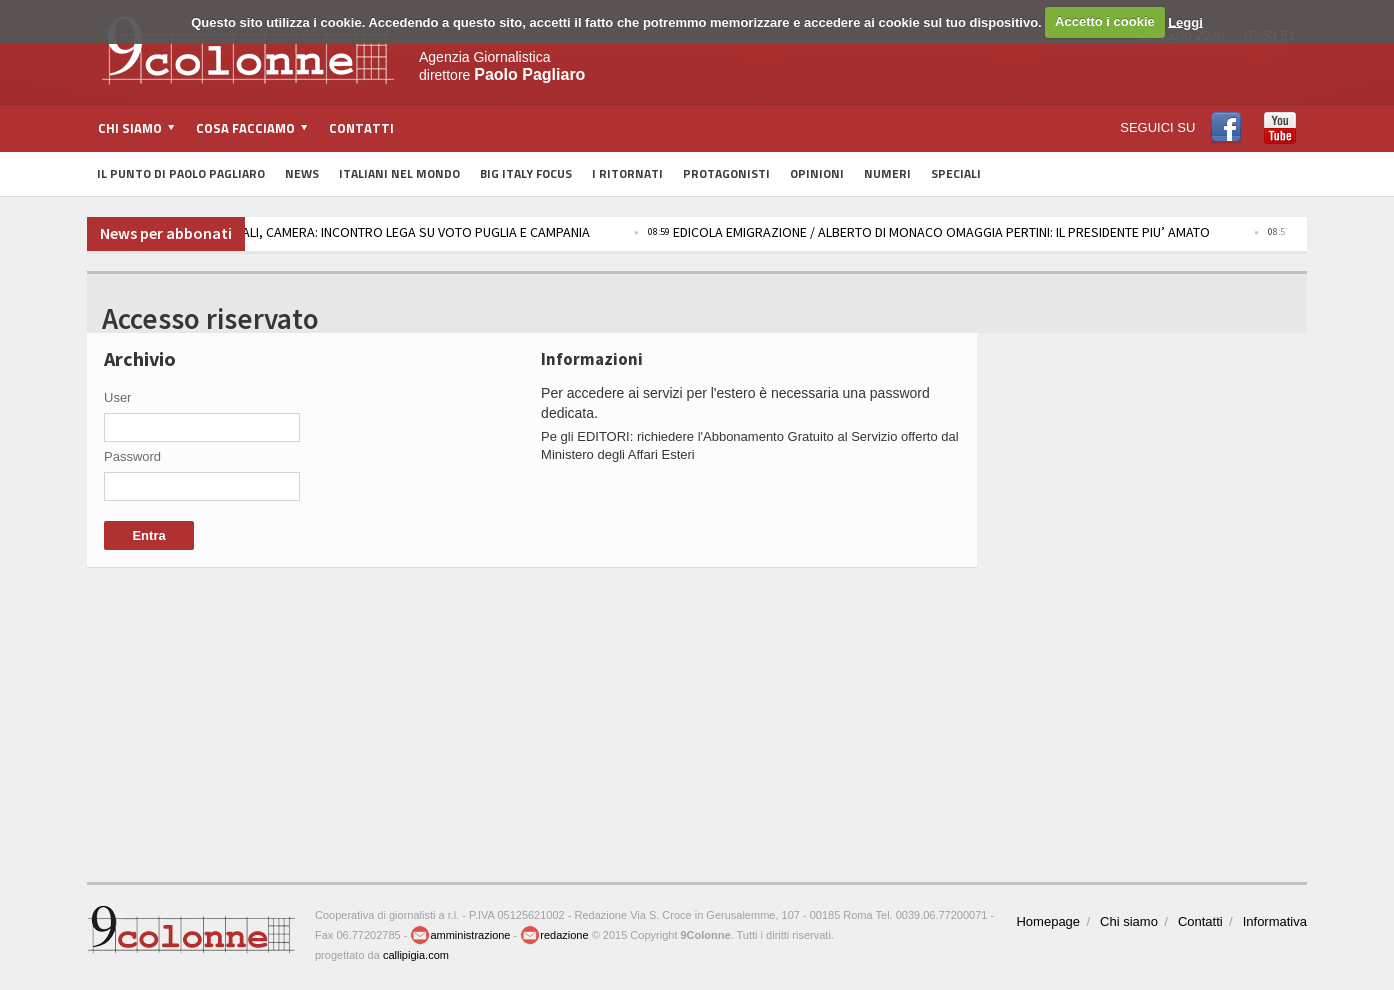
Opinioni (817, 173)
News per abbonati (166, 233)
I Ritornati (627, 173)
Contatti (361, 128)
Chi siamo (1129, 921)
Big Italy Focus (526, 173)
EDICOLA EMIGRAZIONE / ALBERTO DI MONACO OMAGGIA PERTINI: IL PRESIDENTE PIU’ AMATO (956, 232)
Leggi (1185, 21)
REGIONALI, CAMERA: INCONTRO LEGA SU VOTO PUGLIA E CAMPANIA (408, 232)
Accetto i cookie (1105, 21)
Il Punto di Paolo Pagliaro (181, 173)
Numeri (887, 173)
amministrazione (460, 935)
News (302, 173)
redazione (554, 935)
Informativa (1275, 921)
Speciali (956, 173)
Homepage (1048, 921)
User (117, 397)
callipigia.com (416, 955)
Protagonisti (726, 173)
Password (132, 456)
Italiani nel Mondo (399, 173)
